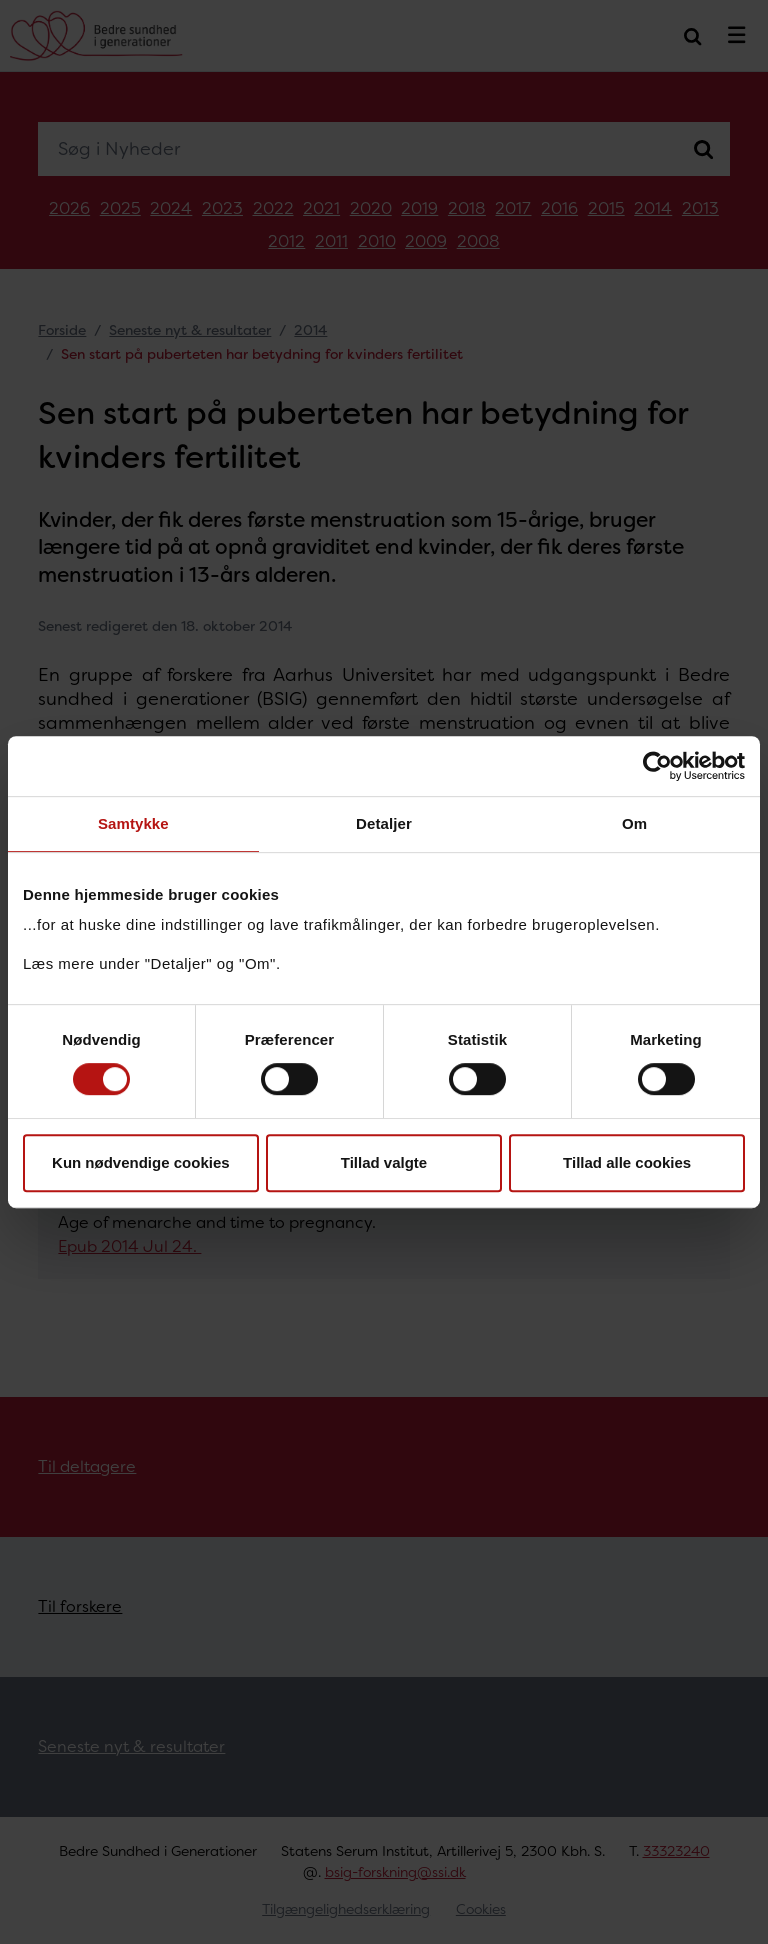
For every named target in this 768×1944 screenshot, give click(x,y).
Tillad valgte (384, 1162)
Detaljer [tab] (384, 823)
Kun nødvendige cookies (141, 1162)
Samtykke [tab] (133, 823)
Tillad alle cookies (627, 1162)
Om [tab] (634, 823)
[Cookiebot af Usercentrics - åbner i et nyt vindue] (657, 766)
